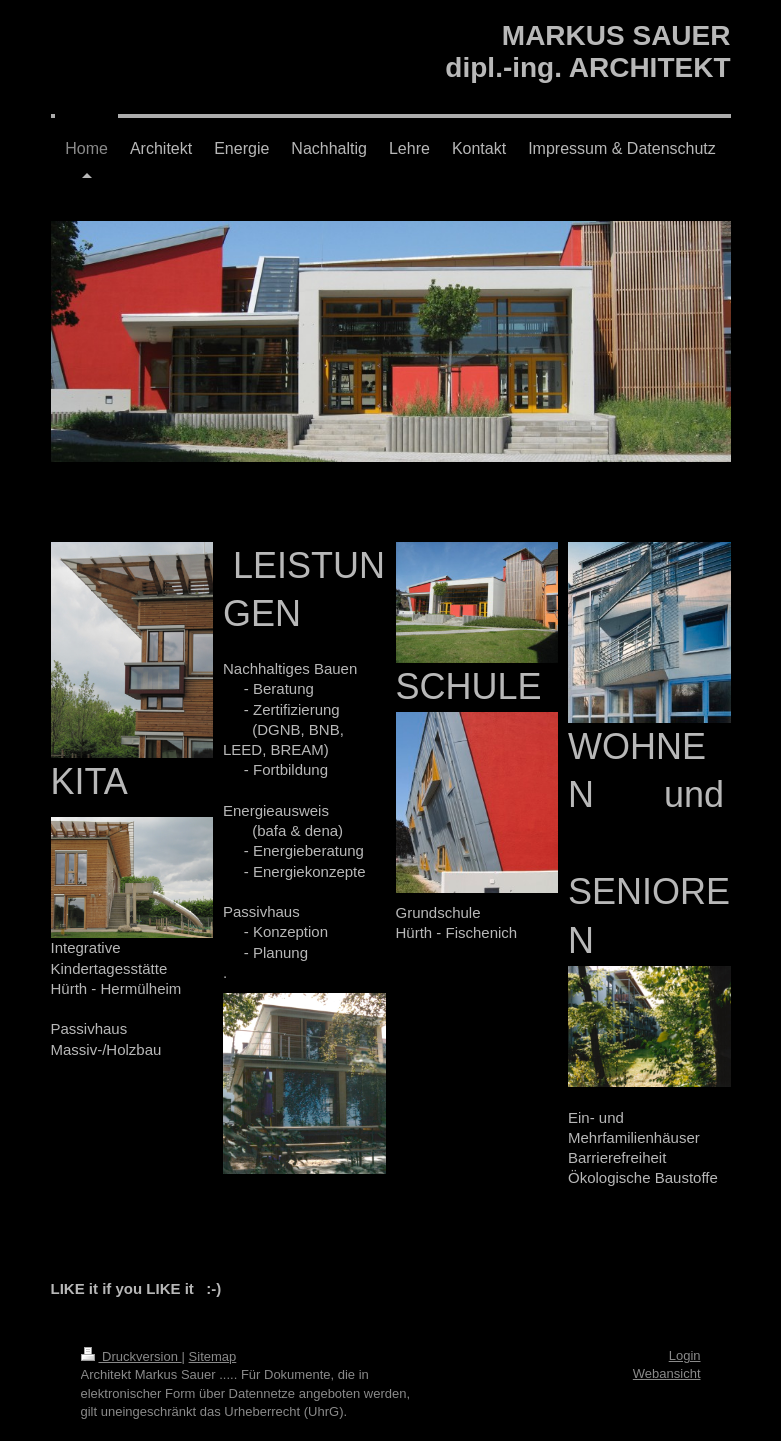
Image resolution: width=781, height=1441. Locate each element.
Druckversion (131, 1356)
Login (685, 1355)
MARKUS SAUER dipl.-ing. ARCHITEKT (587, 51)
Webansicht (667, 1373)
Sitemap (213, 1356)
